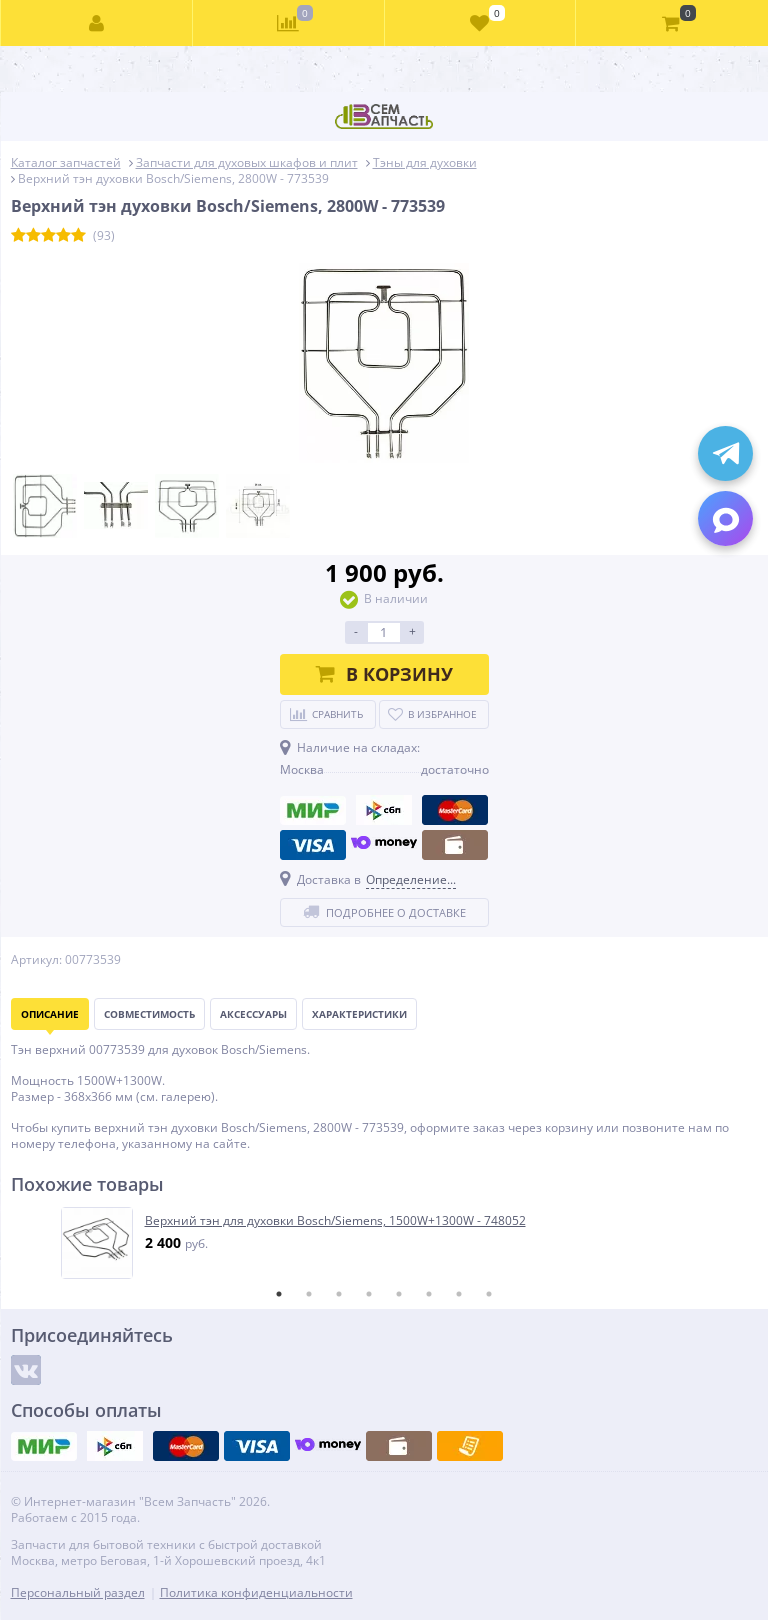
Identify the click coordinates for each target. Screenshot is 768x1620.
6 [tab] (429, 1294)
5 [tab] (399, 1294)
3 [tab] (339, 1294)
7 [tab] (459, 1294)
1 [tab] (279, 1294)
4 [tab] (369, 1294)
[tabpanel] (385, 1243)
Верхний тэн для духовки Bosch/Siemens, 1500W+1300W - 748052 (335, 1221)
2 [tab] (309, 1294)
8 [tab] (489, 1294)
